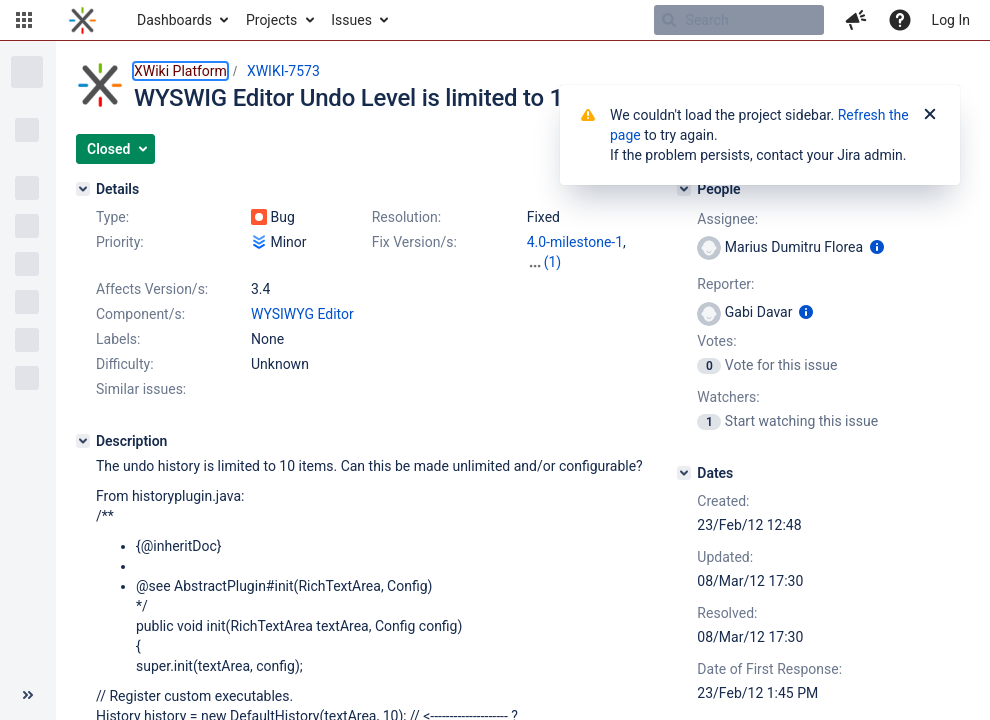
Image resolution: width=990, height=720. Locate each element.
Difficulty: (125, 364)
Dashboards (174, 20)
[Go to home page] (82, 20)
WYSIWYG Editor (302, 314)
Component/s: (140, 314)
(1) (553, 262)
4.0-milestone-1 (575, 242)
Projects (271, 20)
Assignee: (727, 219)
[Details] (83, 189)
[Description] (83, 441)
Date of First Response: (769, 669)
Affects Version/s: (152, 289)
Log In (951, 20)
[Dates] (684, 473)
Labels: (118, 339)
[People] (684, 189)
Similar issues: (141, 389)
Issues (351, 20)
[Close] (930, 115)
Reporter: (725, 284)
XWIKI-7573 (283, 71)
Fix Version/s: (414, 242)
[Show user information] (877, 247)
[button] (24, 20)
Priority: (120, 242)
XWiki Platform (180, 71)
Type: (112, 217)
